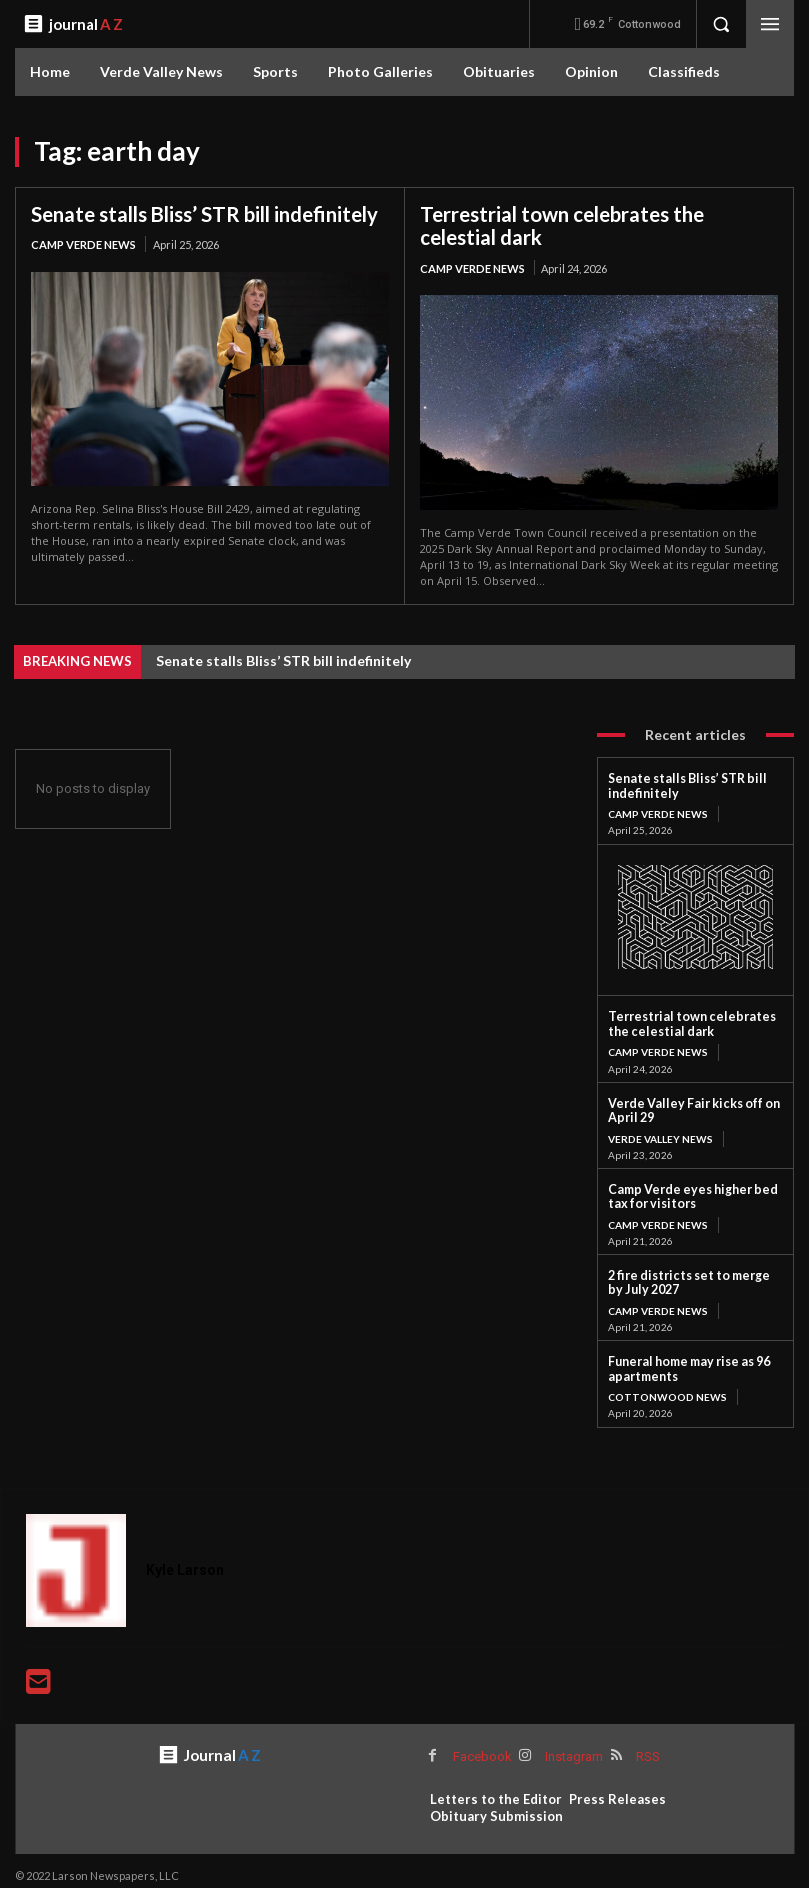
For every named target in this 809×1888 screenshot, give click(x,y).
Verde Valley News (660, 1133)
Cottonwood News (666, 1387)
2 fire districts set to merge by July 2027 (690, 1275)
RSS (645, 1745)
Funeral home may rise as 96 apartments (684, 1359)
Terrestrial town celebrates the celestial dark (561, 225)
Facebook (481, 1745)
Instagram (572, 1745)
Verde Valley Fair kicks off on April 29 (688, 1105)
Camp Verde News (83, 244)
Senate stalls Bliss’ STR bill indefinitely (203, 214)
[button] (721, 24)
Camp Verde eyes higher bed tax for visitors (686, 1190)
